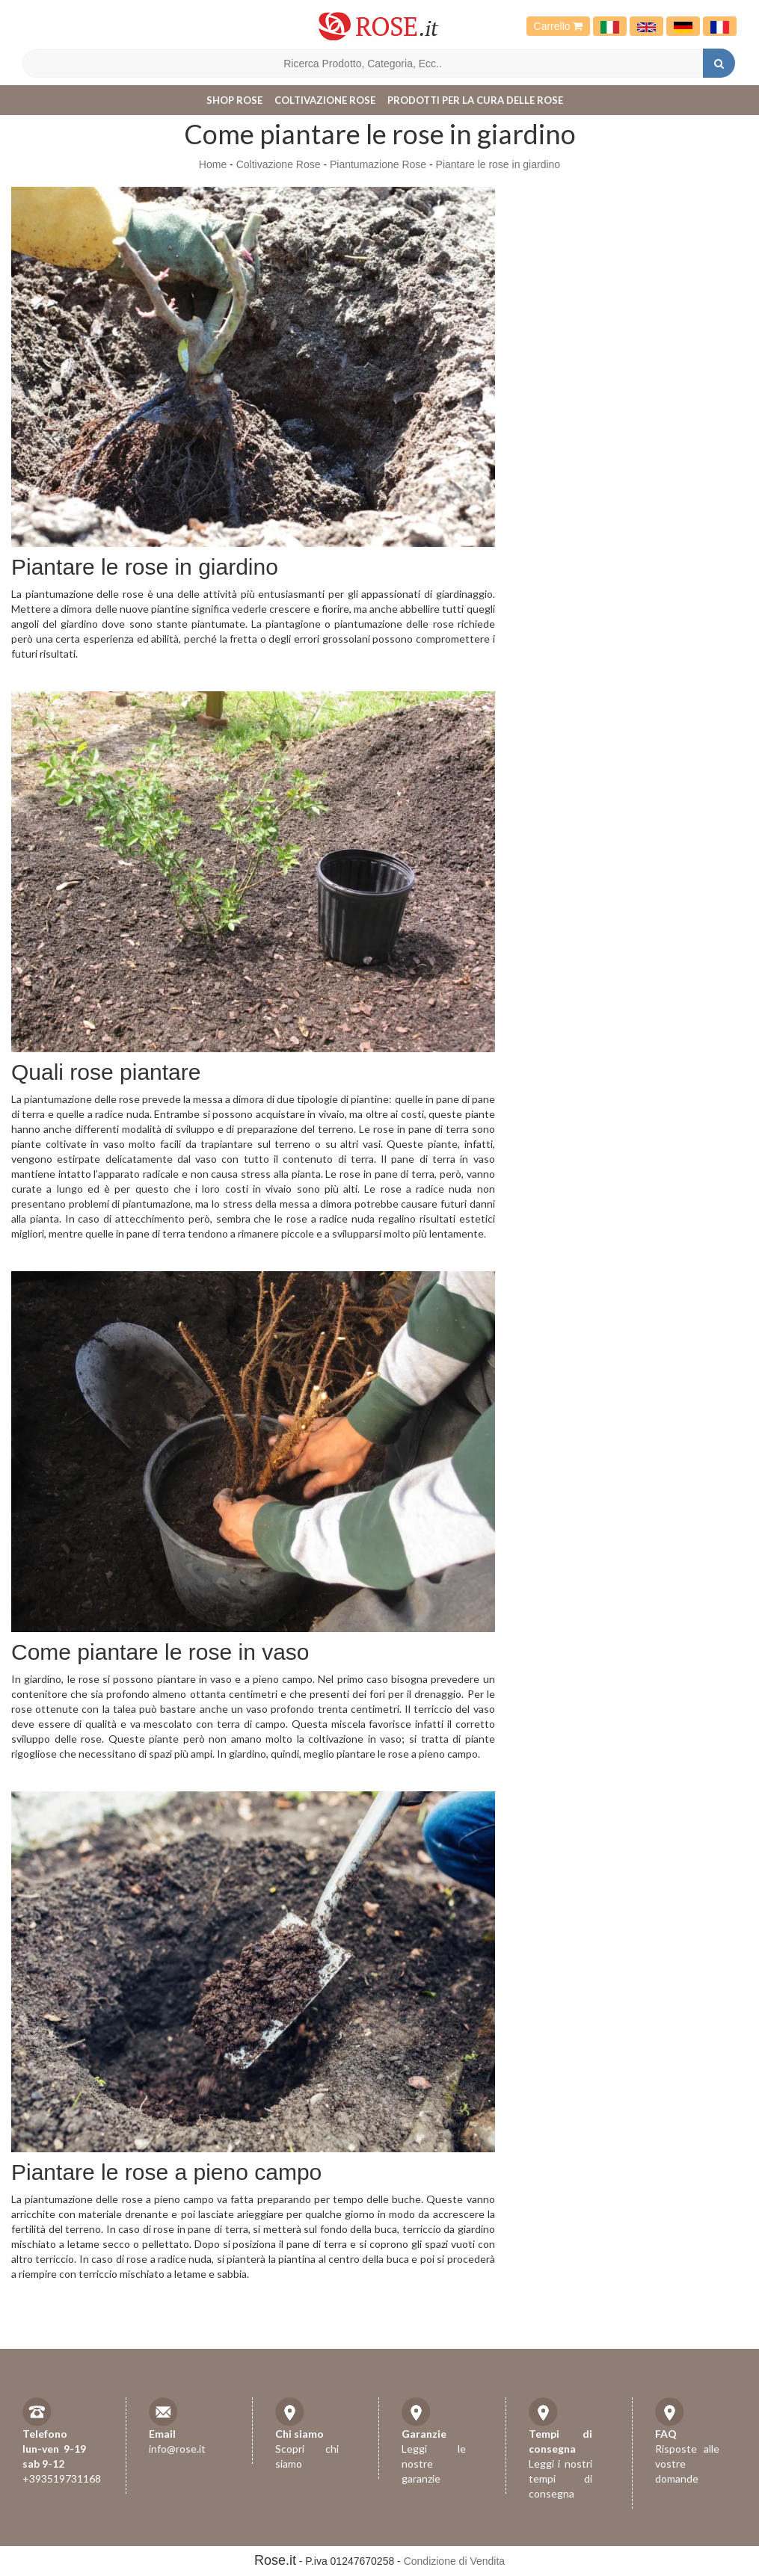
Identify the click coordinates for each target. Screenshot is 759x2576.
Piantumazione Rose (378, 164)
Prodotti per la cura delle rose (475, 100)
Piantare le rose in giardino (498, 164)
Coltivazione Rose (324, 100)
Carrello (558, 26)
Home (213, 164)
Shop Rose (234, 100)
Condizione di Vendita (454, 2561)
